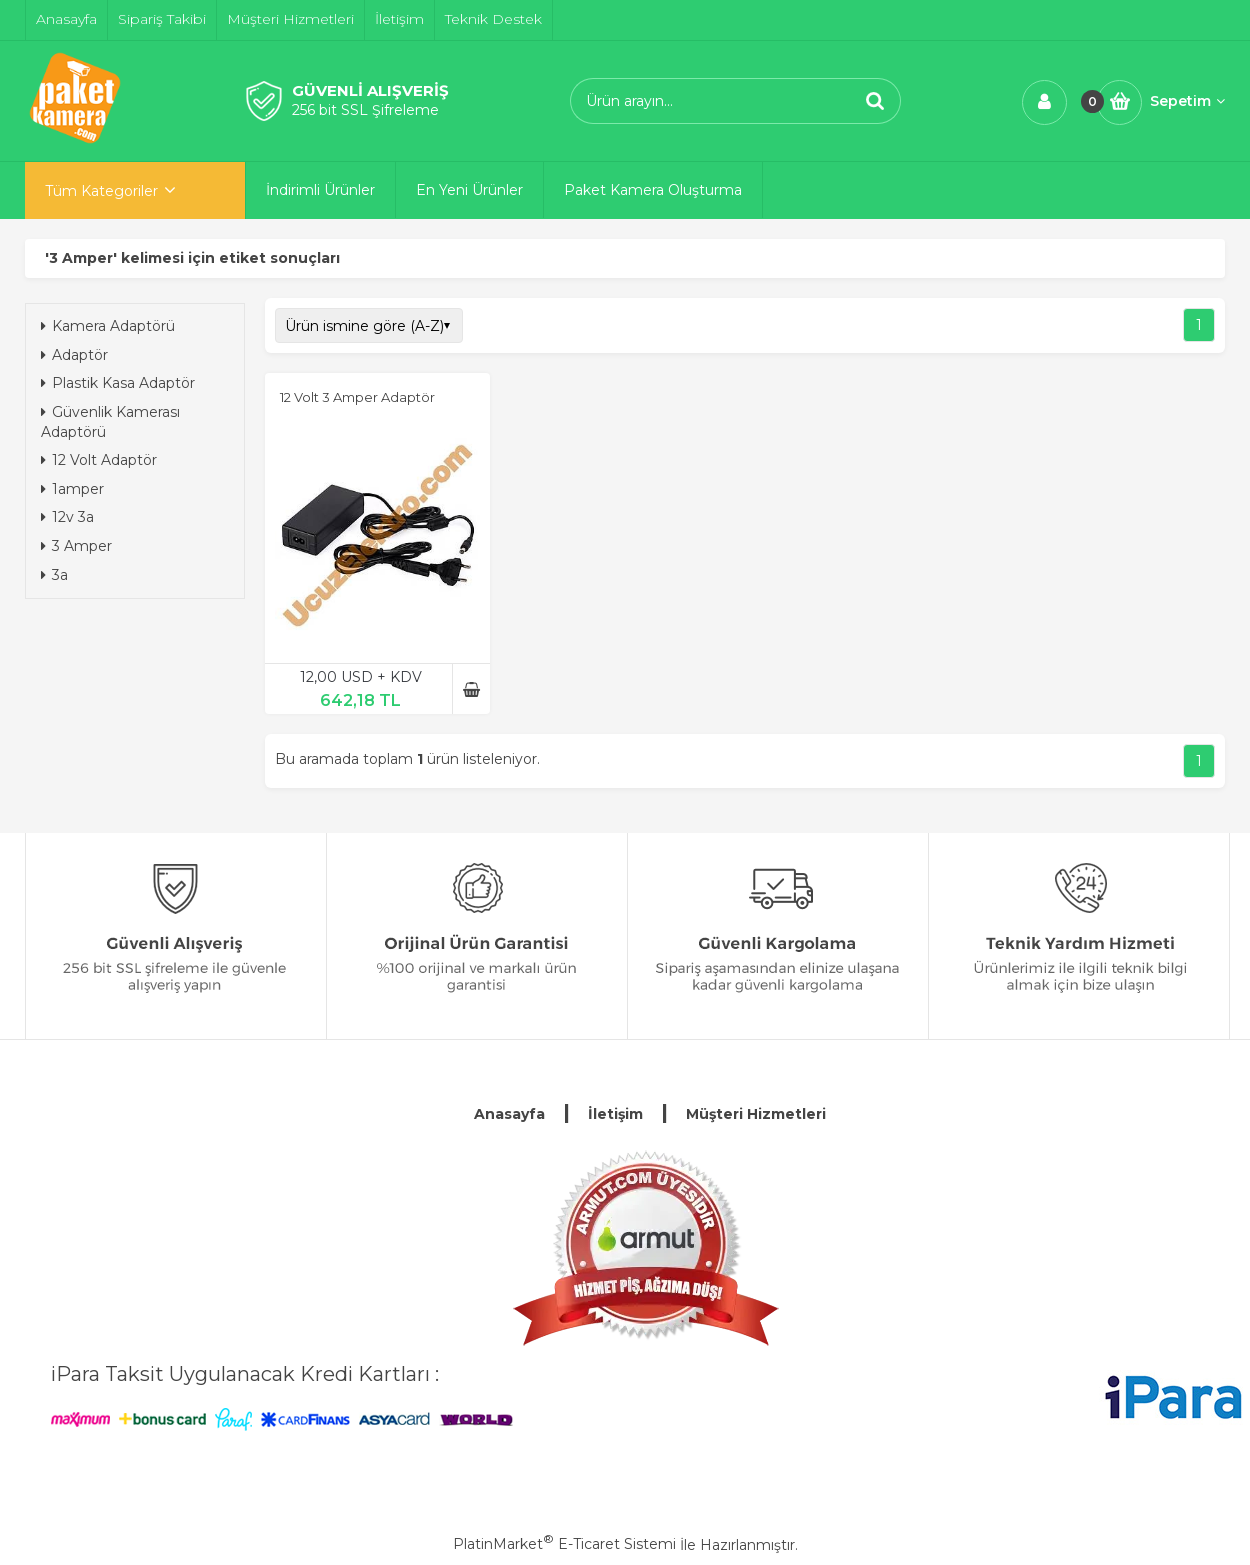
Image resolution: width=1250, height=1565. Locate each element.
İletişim (615, 1114)
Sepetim (1187, 101)
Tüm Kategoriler (101, 191)
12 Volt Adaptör (99, 460)
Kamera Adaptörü (108, 326)
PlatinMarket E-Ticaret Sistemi (564, 1544)
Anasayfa (509, 1114)
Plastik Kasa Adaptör (118, 383)
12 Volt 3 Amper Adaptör (357, 397)
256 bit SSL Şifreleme (365, 110)
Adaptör (74, 355)
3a (54, 575)
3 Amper (76, 546)
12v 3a (67, 517)
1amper (72, 489)
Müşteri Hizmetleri (756, 1114)
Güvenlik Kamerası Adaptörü (110, 422)
